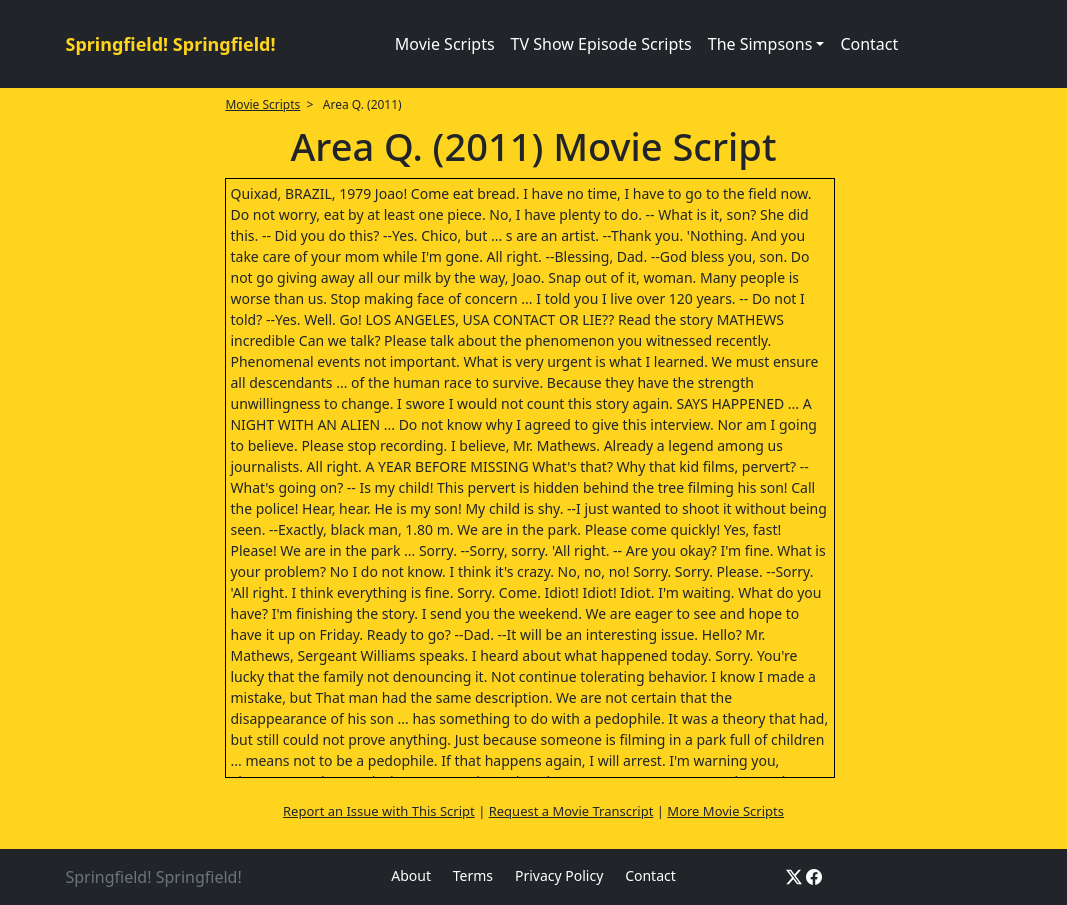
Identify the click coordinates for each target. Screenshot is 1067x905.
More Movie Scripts (725, 811)
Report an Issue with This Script (379, 811)
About (411, 875)
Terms (473, 875)
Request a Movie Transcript (571, 811)
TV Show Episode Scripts (601, 44)
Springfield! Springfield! (171, 44)
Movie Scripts (445, 44)
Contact (869, 44)
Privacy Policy (559, 875)
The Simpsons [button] (760, 44)
